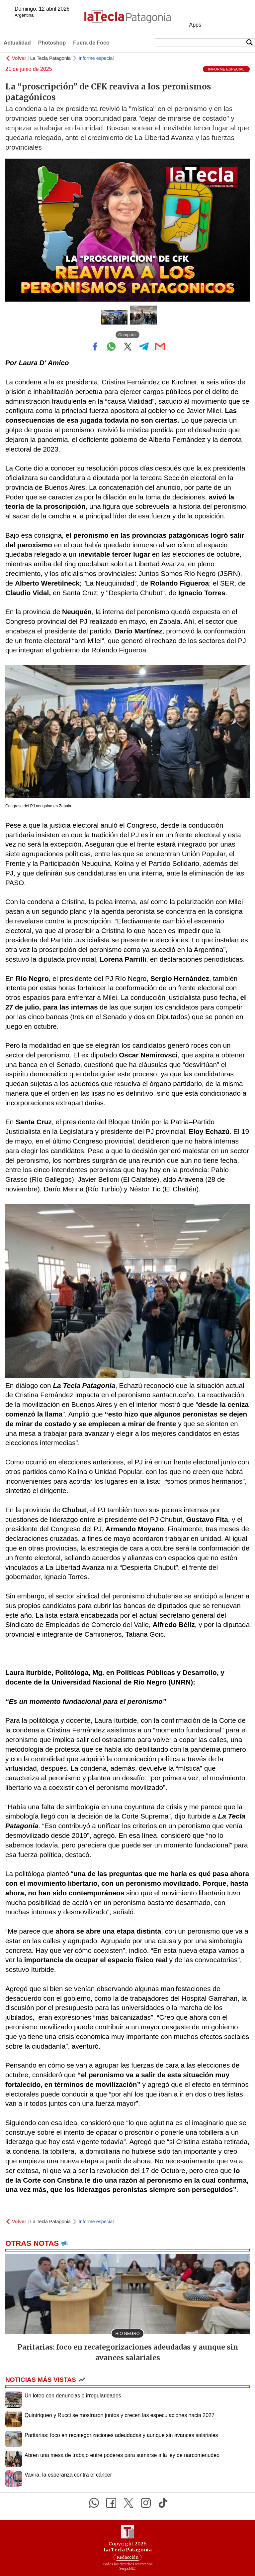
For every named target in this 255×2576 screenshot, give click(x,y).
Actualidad (17, 43)
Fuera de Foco (91, 43)
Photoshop (52, 43)
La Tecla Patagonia (50, 58)
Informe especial (96, 58)
